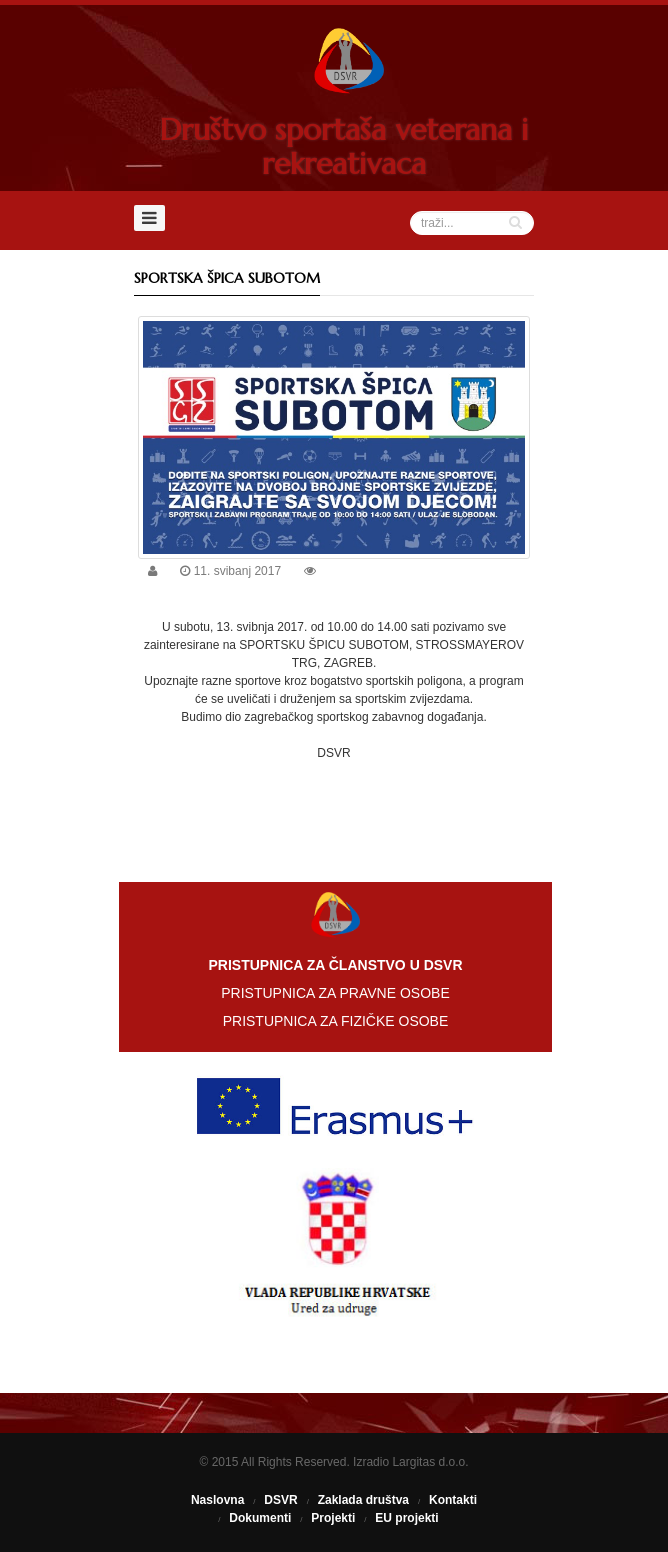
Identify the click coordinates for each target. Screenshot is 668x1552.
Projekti (333, 1518)
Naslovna (217, 1500)
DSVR (280, 1500)
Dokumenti (260, 1518)
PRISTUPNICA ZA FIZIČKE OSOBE (336, 1021)
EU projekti (406, 1518)
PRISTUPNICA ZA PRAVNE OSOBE (335, 993)
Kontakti (453, 1500)
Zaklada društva (363, 1500)
